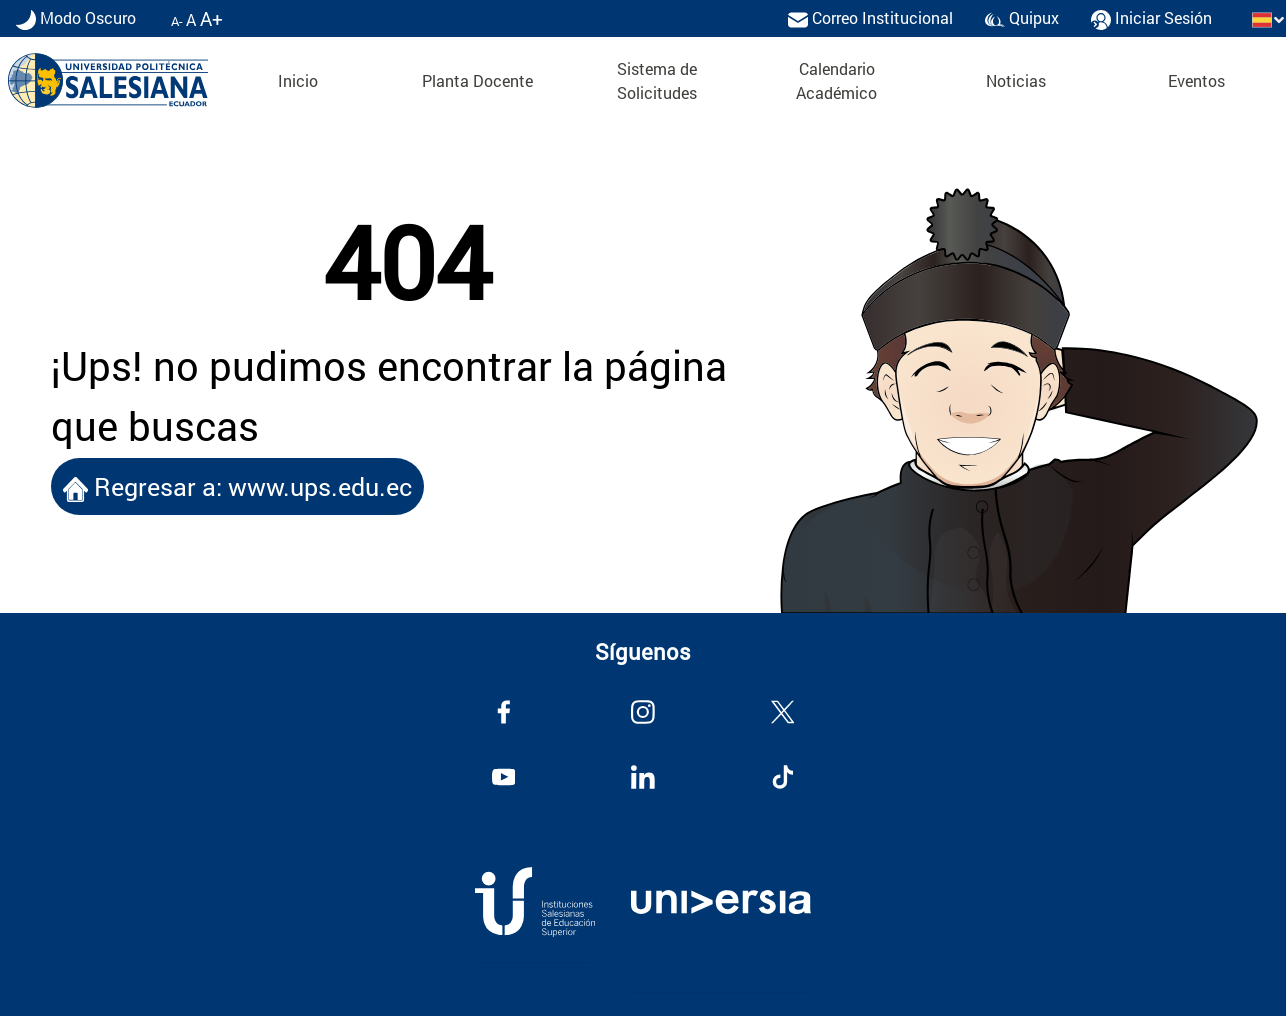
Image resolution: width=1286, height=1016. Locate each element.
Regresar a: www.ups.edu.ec (237, 486)
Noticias (1016, 80)
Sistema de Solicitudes (657, 80)
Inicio (298, 80)
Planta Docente (477, 80)
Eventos (1196, 80)
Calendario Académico (836, 80)
